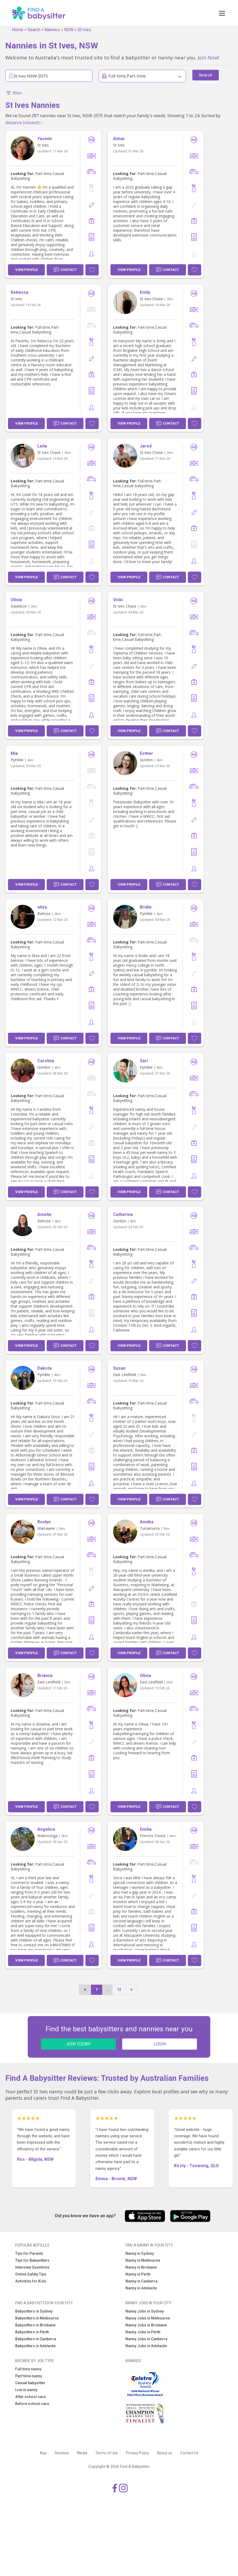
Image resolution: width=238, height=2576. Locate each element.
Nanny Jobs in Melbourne (147, 2318)
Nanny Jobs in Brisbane (146, 2325)
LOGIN (160, 2043)
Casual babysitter (30, 2383)
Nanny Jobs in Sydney (144, 2311)
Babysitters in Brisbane (35, 2325)
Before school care (32, 2404)
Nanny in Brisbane (141, 2267)
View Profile (26, 270)
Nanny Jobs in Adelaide (146, 2346)
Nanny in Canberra (141, 2281)
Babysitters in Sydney (34, 2311)
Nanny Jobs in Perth (142, 2332)
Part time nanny (28, 2376)
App (43, 2453)
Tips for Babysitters (32, 2260)
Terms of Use (106, 2453)
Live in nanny (26, 2390)
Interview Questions (32, 2267)
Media (82, 2453)
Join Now (207, 57)
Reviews (62, 2453)
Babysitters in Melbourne (37, 2318)
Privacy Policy (137, 2453)
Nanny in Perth (137, 2274)
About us (164, 2453)
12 (119, 1989)
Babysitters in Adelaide (35, 2346)
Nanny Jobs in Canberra (146, 2339)
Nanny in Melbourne (142, 2260)
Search (33, 29)
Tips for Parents (29, 2253)
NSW (68, 29)
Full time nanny (28, 2369)
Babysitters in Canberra (35, 2339)
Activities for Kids (30, 2281)
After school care (30, 2397)
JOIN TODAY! (78, 2043)
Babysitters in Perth (32, 2332)
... (107, 1989)
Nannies (52, 29)
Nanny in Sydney (139, 2253)
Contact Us (189, 2453)
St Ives (84, 29)
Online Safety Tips (30, 2274)
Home (17, 29)
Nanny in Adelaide (141, 2288)
